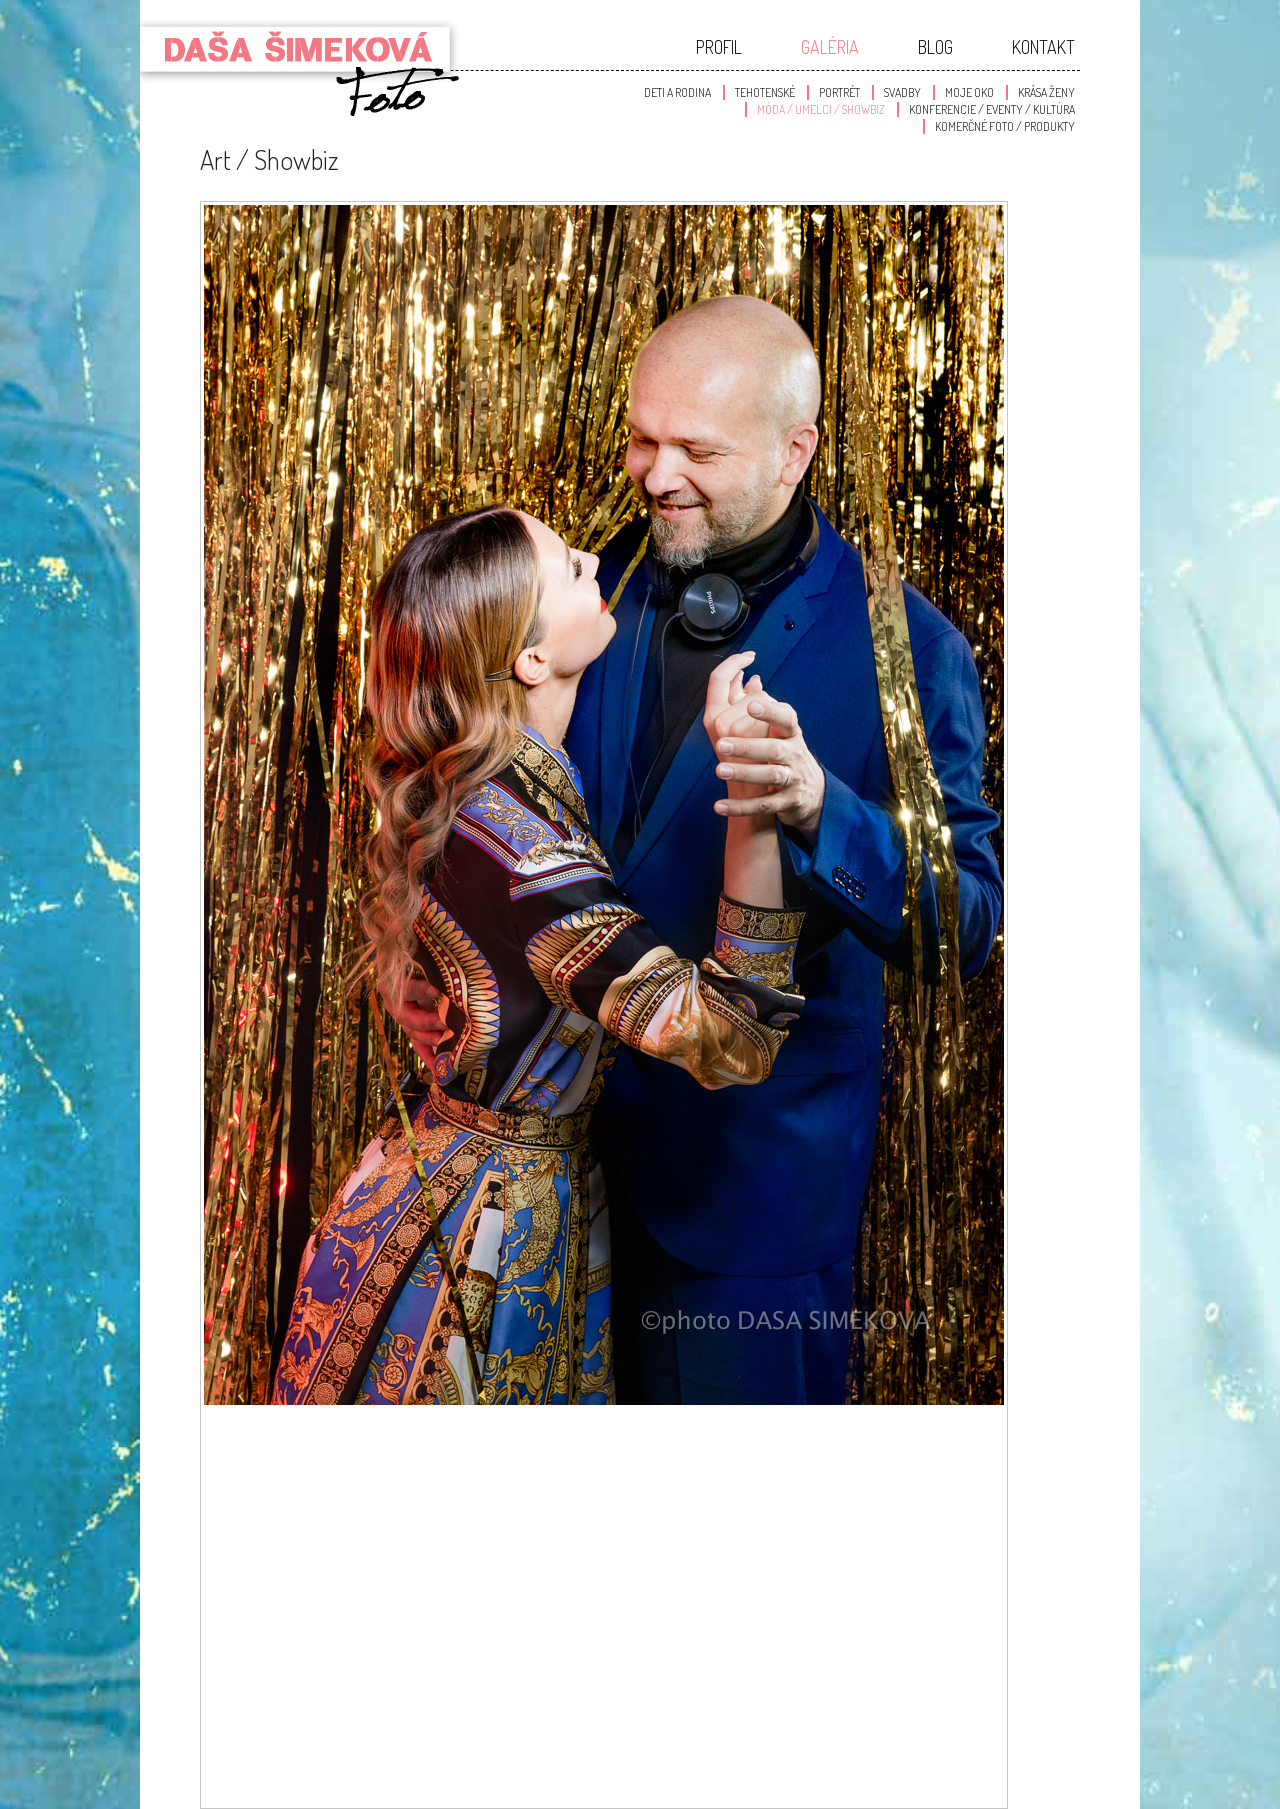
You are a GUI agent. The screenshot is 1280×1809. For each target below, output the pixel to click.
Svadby (902, 92)
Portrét (839, 92)
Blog (935, 47)
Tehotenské (765, 92)
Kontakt (1043, 47)
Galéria (830, 47)
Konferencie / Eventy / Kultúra (992, 109)
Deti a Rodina (677, 92)
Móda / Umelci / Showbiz (821, 109)
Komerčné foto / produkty (1005, 126)
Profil (719, 47)
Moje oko (969, 92)
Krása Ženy (1046, 92)
